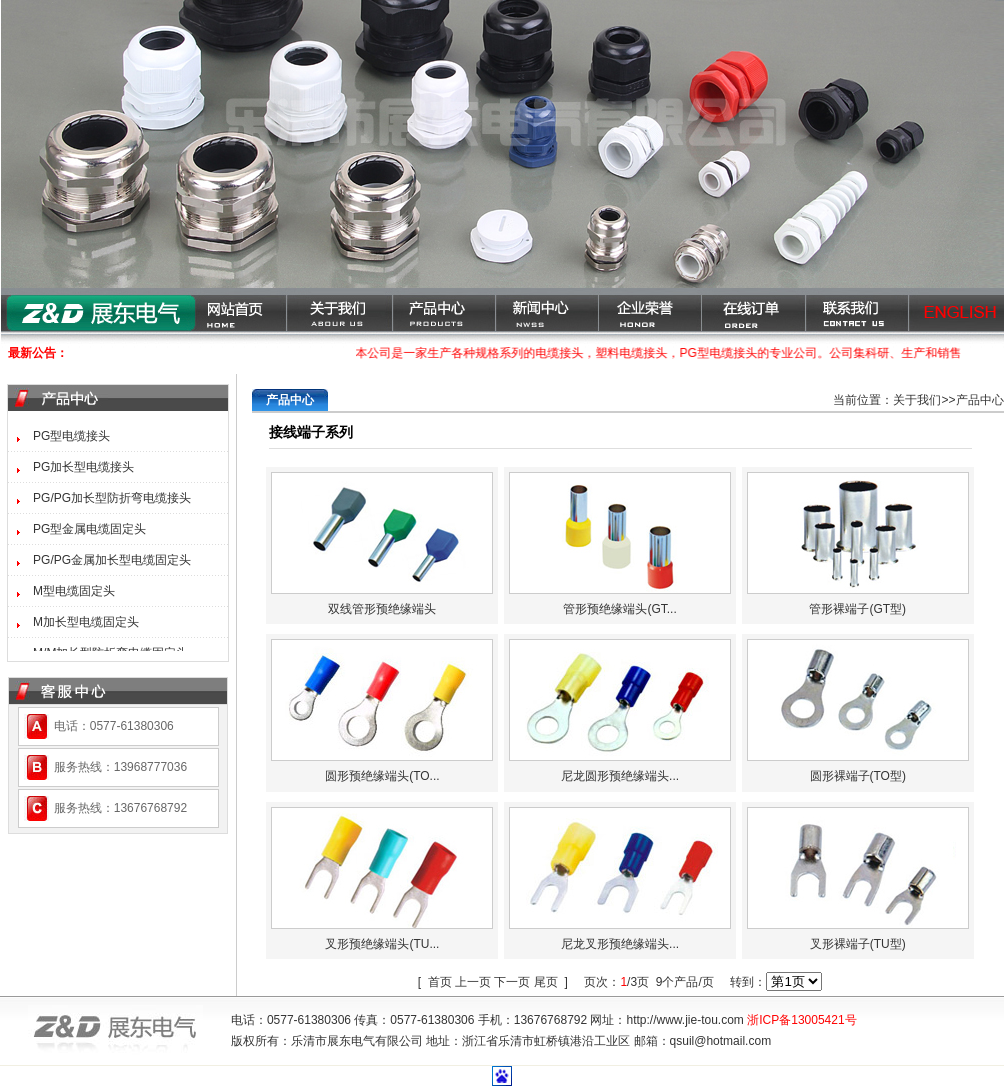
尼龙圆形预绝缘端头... (620, 776)
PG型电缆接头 (71, 436)
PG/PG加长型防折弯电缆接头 (112, 498)
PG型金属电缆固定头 (89, 529)
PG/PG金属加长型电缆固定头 (112, 560)
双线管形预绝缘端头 (382, 609)
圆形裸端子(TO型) (858, 776)
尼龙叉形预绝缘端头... (620, 944)
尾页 (546, 982)
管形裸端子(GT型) (857, 609)
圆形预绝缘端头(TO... (382, 776)
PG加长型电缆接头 (83, 467)
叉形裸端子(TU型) (858, 944)
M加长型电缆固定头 (86, 622)
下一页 (512, 982)
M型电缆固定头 (74, 591)
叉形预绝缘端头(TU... (382, 944)
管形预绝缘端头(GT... (619, 609)
